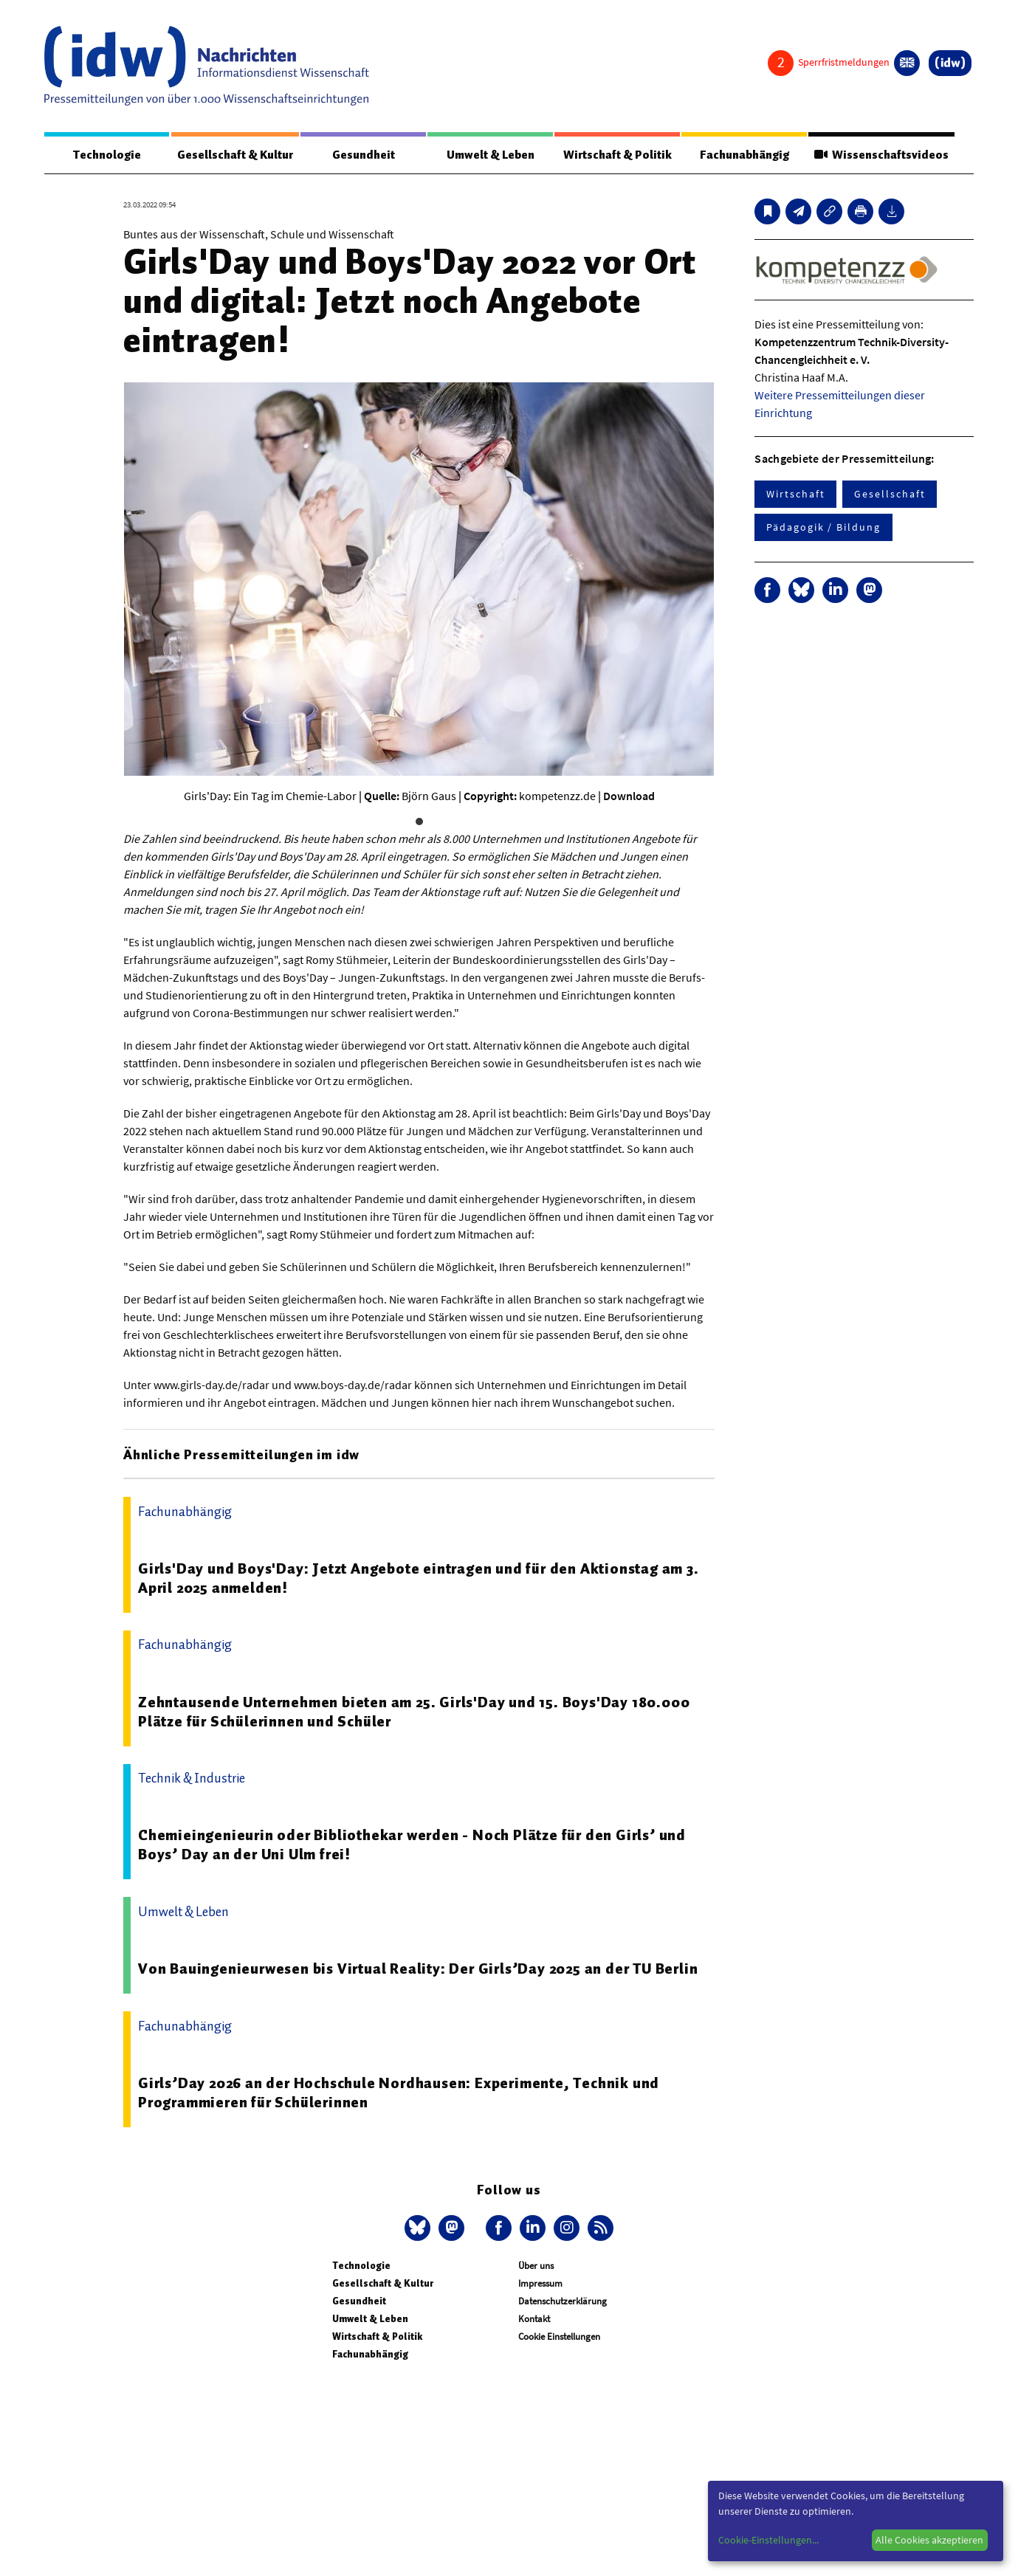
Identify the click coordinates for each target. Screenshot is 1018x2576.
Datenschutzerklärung (562, 2301)
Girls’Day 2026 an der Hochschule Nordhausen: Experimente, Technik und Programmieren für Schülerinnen (398, 2092)
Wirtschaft (795, 493)
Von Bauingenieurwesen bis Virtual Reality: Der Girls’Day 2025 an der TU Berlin (418, 1968)
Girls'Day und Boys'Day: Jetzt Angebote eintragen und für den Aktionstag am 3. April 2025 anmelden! (418, 1578)
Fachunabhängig (744, 155)
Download (629, 795)
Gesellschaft (889, 493)
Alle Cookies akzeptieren (929, 2539)
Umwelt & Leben (490, 155)
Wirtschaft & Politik (617, 155)
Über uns (536, 2265)
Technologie (107, 155)
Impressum (540, 2283)
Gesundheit (363, 155)
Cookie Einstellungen (559, 2336)
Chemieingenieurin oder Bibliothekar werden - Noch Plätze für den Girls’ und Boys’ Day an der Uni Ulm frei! (412, 1844)
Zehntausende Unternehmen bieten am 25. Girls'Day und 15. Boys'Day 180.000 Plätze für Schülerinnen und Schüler (413, 1711)
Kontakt (534, 2318)
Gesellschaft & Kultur (235, 155)
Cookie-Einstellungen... (768, 2539)
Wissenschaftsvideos (881, 155)
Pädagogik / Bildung (823, 527)
